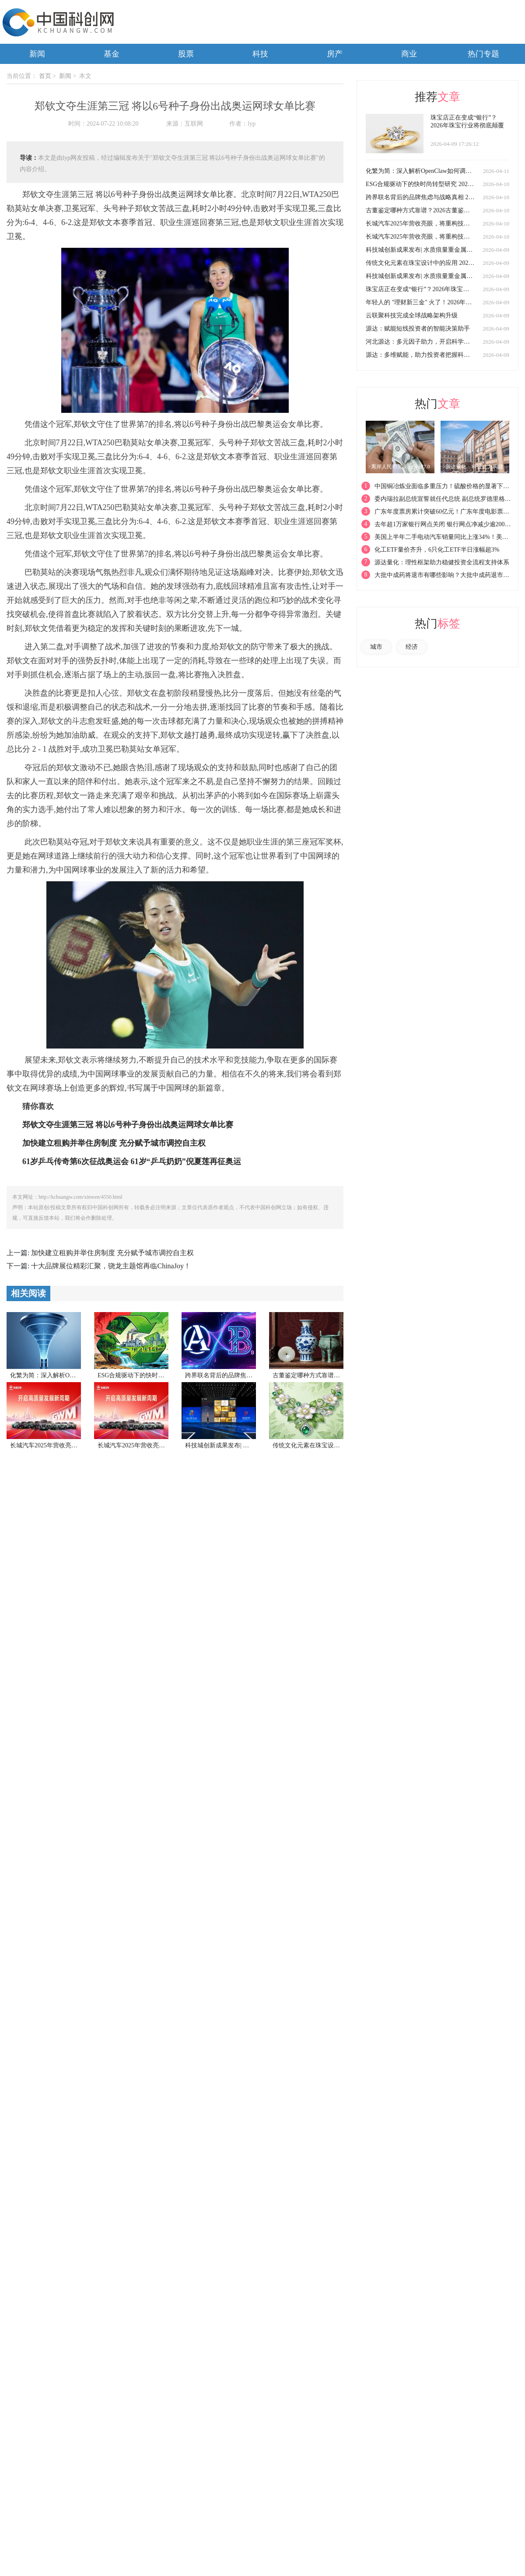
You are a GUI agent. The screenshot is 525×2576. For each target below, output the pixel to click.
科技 (260, 53)
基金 (111, 53)
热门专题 (483, 53)
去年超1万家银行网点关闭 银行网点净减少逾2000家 (444, 524)
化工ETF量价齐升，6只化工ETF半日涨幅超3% (436, 549)
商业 (409, 53)
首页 (45, 76)
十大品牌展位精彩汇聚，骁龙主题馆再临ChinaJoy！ (110, 1266)
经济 (412, 647)
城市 (376, 647)
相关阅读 (28, 1293)
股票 (186, 53)
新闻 (37, 53)
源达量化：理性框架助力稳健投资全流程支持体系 (441, 562)
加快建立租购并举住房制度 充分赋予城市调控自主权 (112, 1252)
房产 (335, 53)
